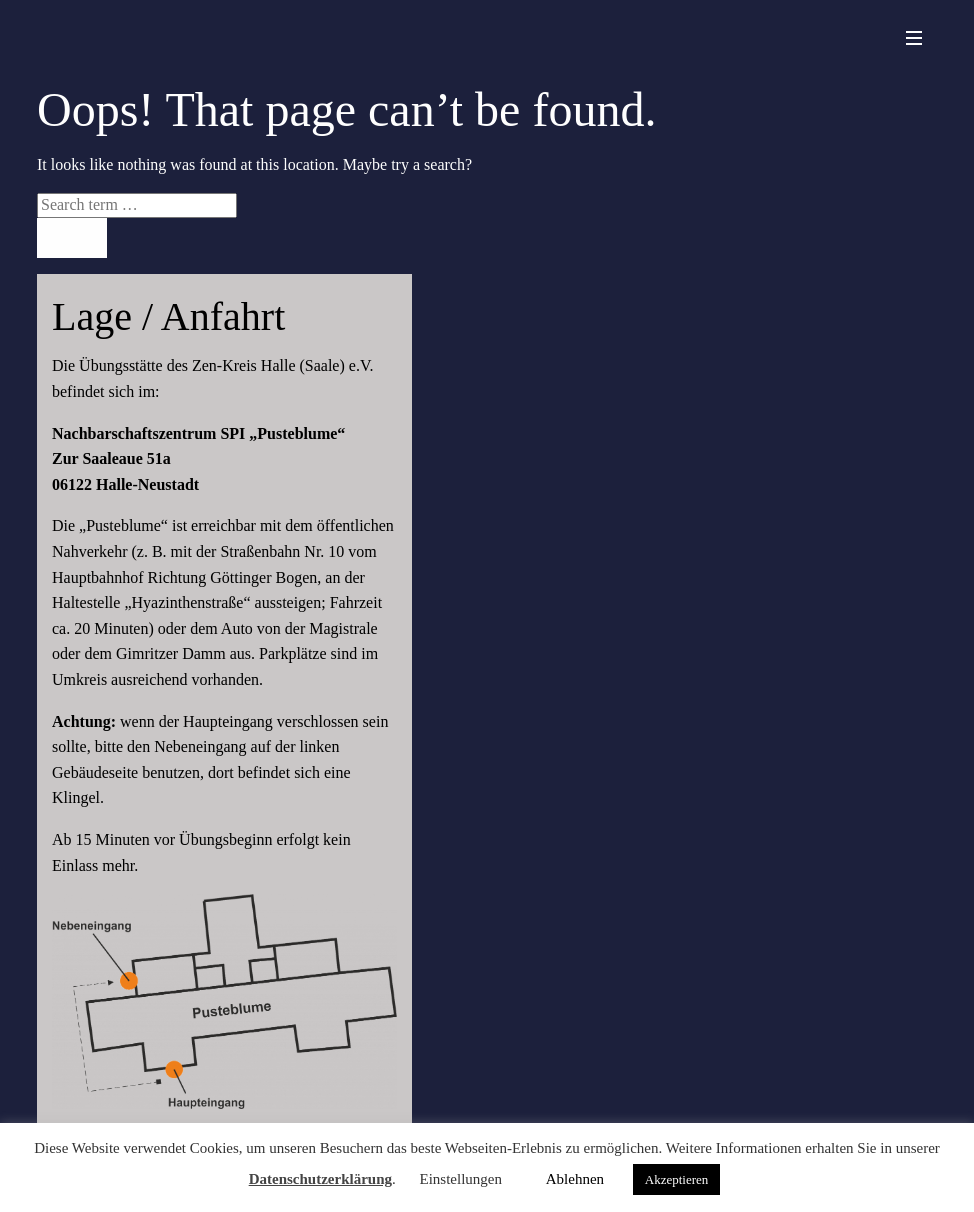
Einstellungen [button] (460, 1179)
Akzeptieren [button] (677, 1179)
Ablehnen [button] (575, 1179)
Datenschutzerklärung (320, 1179)
